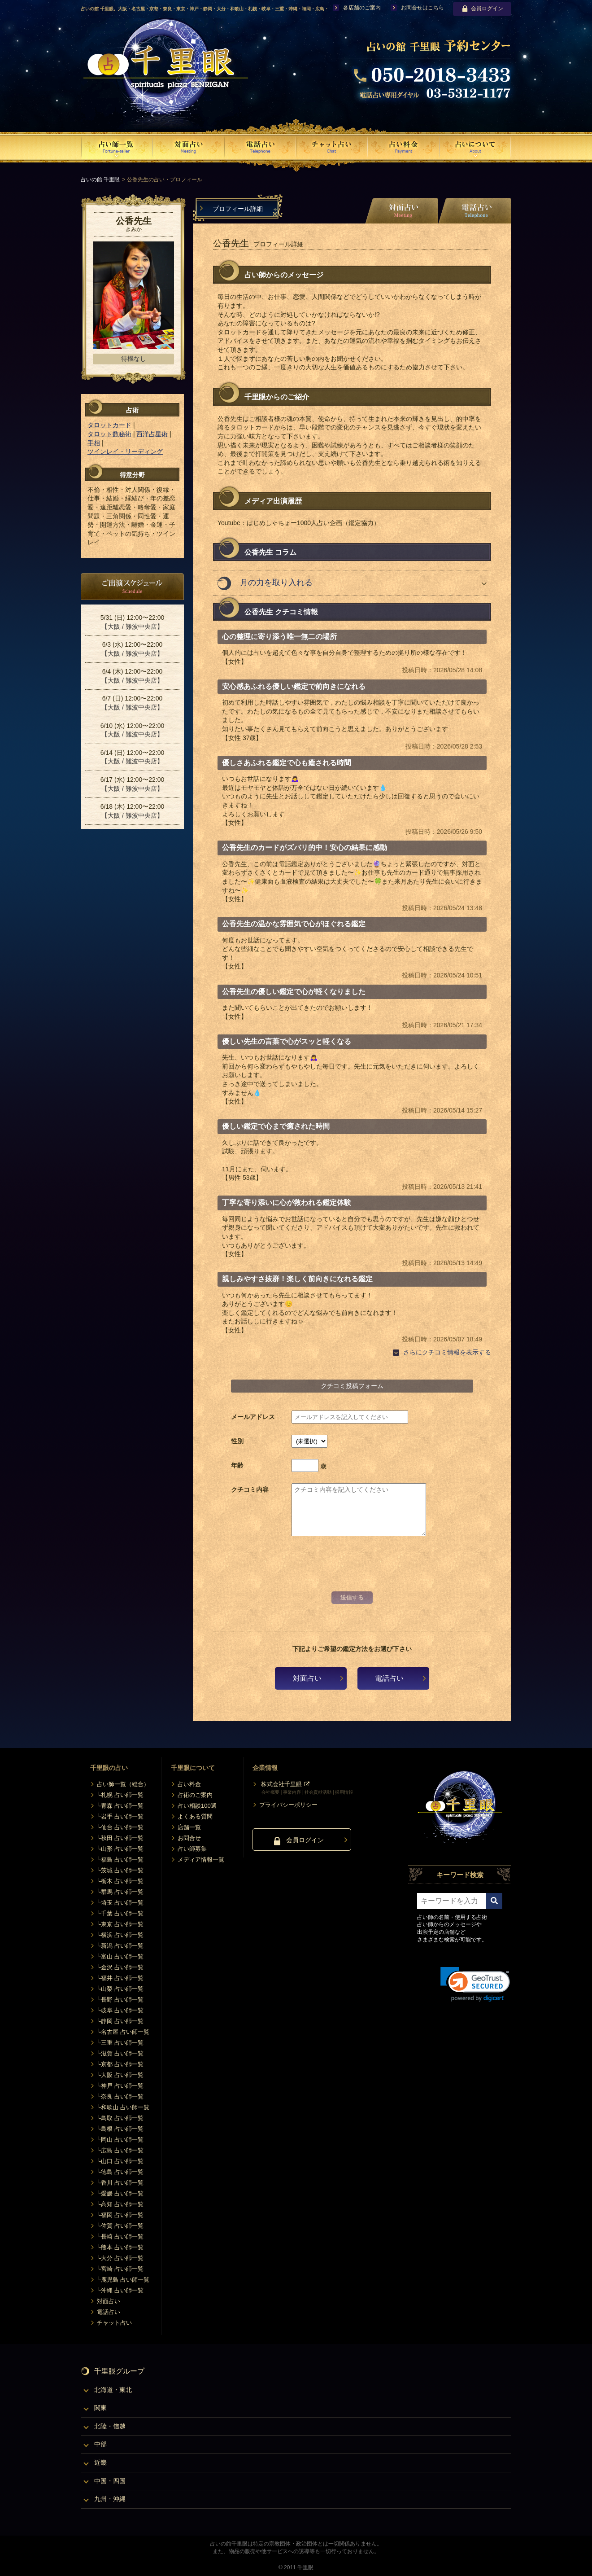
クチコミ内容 (250, 1489)
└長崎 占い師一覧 (120, 2236)
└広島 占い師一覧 (120, 2150)
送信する (352, 1597)
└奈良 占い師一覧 (120, 2096)
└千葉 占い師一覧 (120, 1913)
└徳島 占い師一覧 (120, 2172)
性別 (237, 1441)
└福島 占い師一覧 (120, 1859)
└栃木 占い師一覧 (120, 1881)
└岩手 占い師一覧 (120, 1816)
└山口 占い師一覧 (120, 2161)
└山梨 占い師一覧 (120, 1988)
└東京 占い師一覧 (120, 1924)
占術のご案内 (195, 1795)
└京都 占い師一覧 (120, 2064)
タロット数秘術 (109, 434)
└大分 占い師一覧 (120, 2258)
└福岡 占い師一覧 (120, 2215)
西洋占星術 (152, 434)
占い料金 (189, 1784)
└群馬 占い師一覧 (120, 1891)
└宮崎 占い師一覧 (120, 2268)
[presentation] (352, 1569)
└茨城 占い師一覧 (120, 1870)
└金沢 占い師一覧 (120, 1967)
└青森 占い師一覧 (120, 1805)
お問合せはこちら (422, 7)
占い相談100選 (197, 1805)
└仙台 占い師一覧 (120, 1827)
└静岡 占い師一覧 (120, 2021)
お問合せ (189, 1838)
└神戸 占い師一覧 (120, 2085)
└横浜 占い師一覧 (120, 1935)
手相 (93, 443)
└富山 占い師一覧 (120, 1956)
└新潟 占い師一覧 (120, 1945)
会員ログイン (482, 9)
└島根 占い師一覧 (120, 2128)
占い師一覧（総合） (123, 1784)
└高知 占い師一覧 (120, 2204)
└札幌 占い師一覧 (120, 1795)
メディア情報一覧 (201, 1859)
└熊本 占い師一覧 (120, 2247)
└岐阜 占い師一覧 (120, 2010)
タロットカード (109, 425)
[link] (475, 1984)
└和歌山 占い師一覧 (123, 2107)
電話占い (389, 1678)
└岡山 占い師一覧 (120, 2139)
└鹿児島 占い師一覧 (123, 2279)
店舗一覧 (189, 1827)
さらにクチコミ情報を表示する (447, 1352)
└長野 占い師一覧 (120, 1999)
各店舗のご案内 (362, 7)
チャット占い (114, 2322)
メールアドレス (253, 1416)
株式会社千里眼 (281, 1784)
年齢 (237, 1465)
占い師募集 (192, 1848)
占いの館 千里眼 (100, 179)
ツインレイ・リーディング (125, 451)
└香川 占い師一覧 (120, 2182)
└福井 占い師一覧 (120, 1978)
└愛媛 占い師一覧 (120, 2193)
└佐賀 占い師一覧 (120, 2225)
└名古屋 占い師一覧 (123, 2031)
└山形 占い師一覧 (120, 1848)
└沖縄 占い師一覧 (120, 2290)
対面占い (307, 1678)
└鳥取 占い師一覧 (120, 2118)
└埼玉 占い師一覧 (120, 1902)
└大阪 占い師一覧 (120, 2075)
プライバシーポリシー (288, 1804)
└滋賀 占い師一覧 (120, 2053)
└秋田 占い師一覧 (120, 1838)
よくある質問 (195, 1816)
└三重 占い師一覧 (120, 2042)
